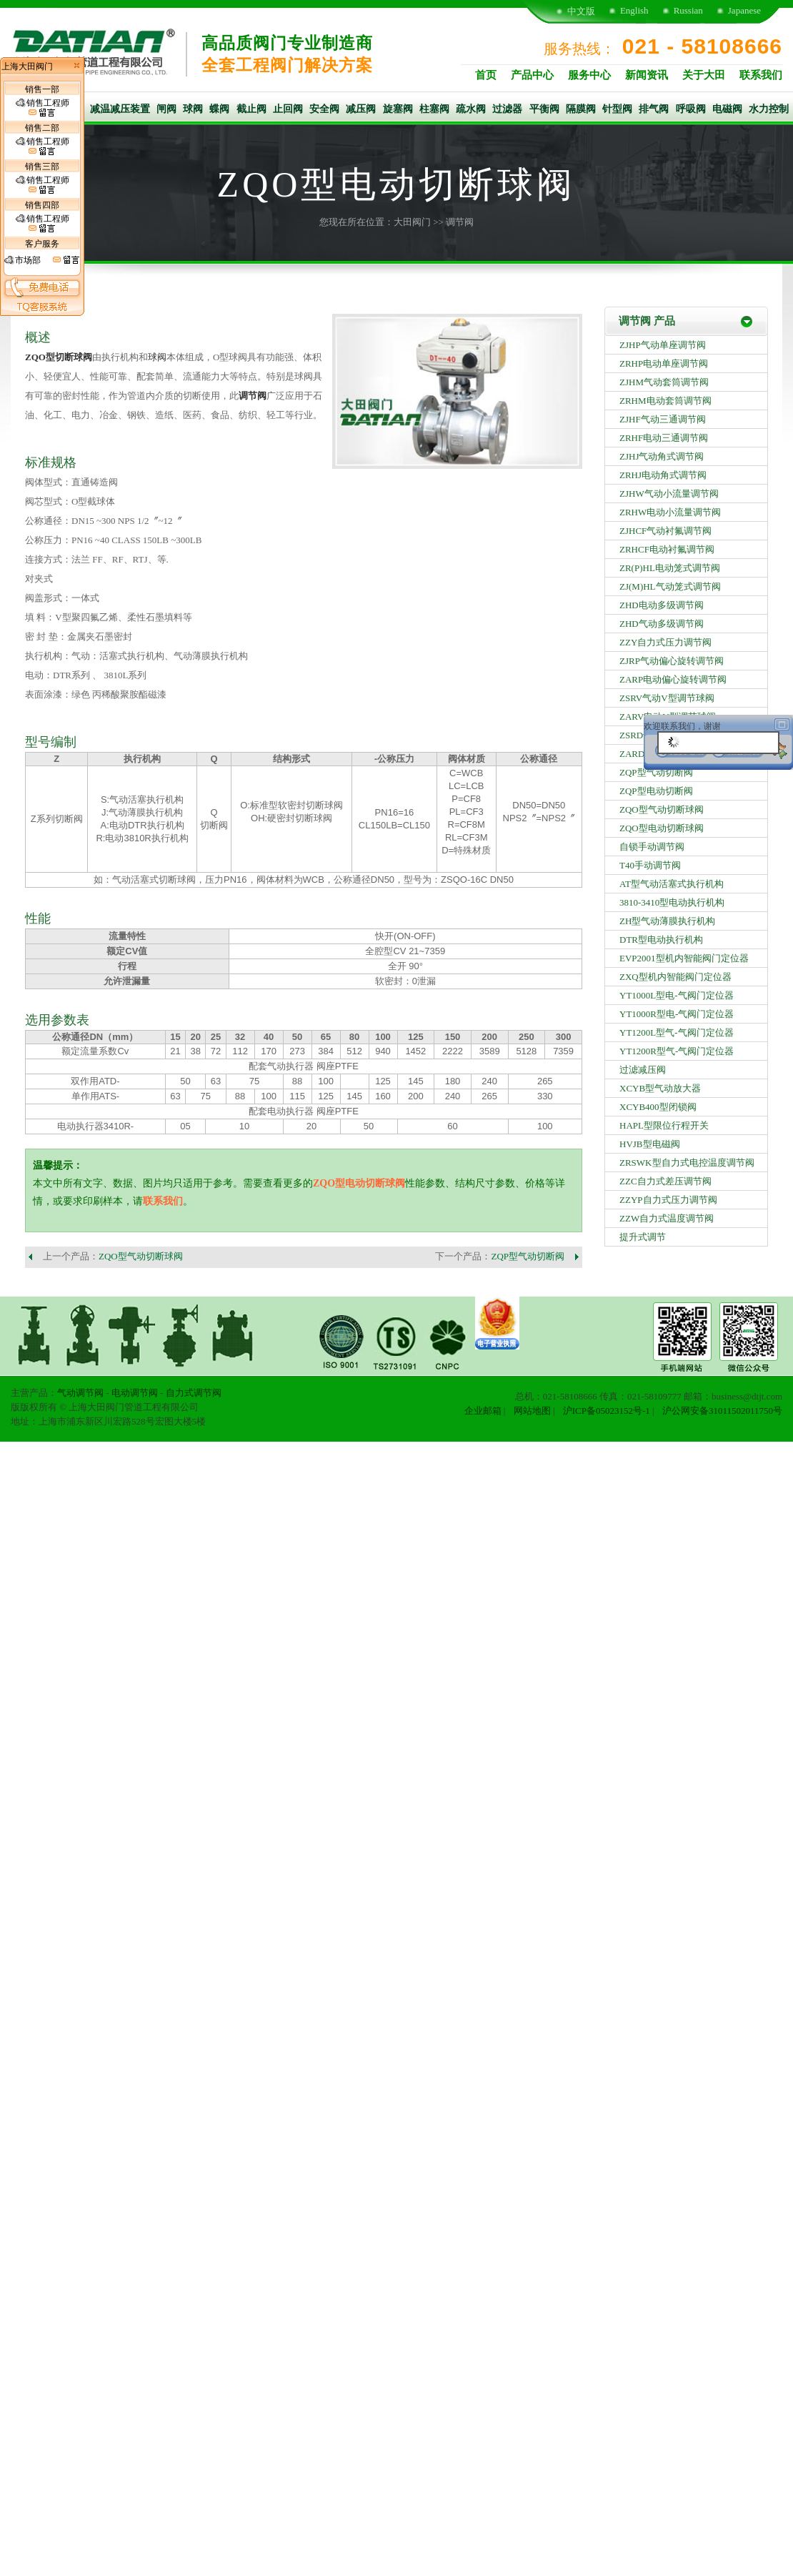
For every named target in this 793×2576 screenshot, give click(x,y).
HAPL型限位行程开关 (664, 1125)
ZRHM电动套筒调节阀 (665, 400)
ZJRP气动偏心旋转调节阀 (671, 660)
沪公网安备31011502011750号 (722, 1410)
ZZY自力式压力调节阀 (665, 642)
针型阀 (617, 109)
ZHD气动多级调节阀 (661, 623)
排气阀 (654, 109)
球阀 (193, 109)
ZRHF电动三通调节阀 (663, 437)
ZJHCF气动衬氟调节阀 (665, 530)
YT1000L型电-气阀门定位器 (676, 995)
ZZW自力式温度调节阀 (666, 1218)
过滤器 (507, 109)
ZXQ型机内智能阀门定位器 (675, 976)
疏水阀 (471, 109)
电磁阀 (727, 109)
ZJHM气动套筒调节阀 (664, 382)
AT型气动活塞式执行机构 (671, 883)
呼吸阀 (691, 109)
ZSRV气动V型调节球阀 (666, 698)
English (634, 10)
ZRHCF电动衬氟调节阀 (666, 549)
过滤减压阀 (642, 1069)
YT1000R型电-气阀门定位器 (676, 1014)
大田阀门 (412, 222)
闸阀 (166, 109)
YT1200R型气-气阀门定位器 (676, 1051)
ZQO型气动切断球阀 (141, 1256)
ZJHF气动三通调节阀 (662, 419)
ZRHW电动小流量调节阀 (670, 512)
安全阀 (324, 109)
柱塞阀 (434, 109)
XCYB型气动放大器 (660, 1088)
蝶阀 (219, 109)
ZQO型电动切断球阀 (359, 1183)
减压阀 (361, 109)
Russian (688, 10)
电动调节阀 (134, 1392)
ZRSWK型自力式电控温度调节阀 (686, 1162)
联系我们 (760, 75)
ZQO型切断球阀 (58, 357)
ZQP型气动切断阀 (527, 1256)
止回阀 (288, 109)
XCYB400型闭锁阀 (658, 1106)
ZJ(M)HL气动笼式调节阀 (670, 586)
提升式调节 (642, 1237)
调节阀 (460, 222)
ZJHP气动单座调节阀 (662, 345)
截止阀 (251, 109)
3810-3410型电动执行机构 (671, 902)
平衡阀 (544, 109)
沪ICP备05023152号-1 (606, 1410)
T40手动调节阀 (650, 865)
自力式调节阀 (193, 1392)
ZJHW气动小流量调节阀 (669, 493)
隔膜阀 (581, 109)
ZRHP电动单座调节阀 (663, 363)
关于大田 (703, 75)
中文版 (581, 11)
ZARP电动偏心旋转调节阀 (673, 679)
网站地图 (532, 1410)
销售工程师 (42, 108)
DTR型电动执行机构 (661, 939)
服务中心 (589, 75)
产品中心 (532, 75)
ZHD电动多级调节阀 (661, 605)
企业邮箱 (483, 1410)
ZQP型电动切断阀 (656, 791)
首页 (486, 75)
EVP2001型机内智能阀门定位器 (684, 958)
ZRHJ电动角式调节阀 (663, 475)
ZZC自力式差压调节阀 (665, 1181)
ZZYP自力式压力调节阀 (668, 1199)
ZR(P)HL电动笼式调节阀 (669, 568)
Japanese (744, 10)
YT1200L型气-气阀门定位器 (676, 1032)
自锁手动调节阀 (651, 846)
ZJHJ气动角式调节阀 (661, 456)
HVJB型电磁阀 (649, 1144)
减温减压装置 (120, 109)
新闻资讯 (646, 75)
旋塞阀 (398, 109)
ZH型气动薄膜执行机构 (667, 921)
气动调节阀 (80, 1392)
